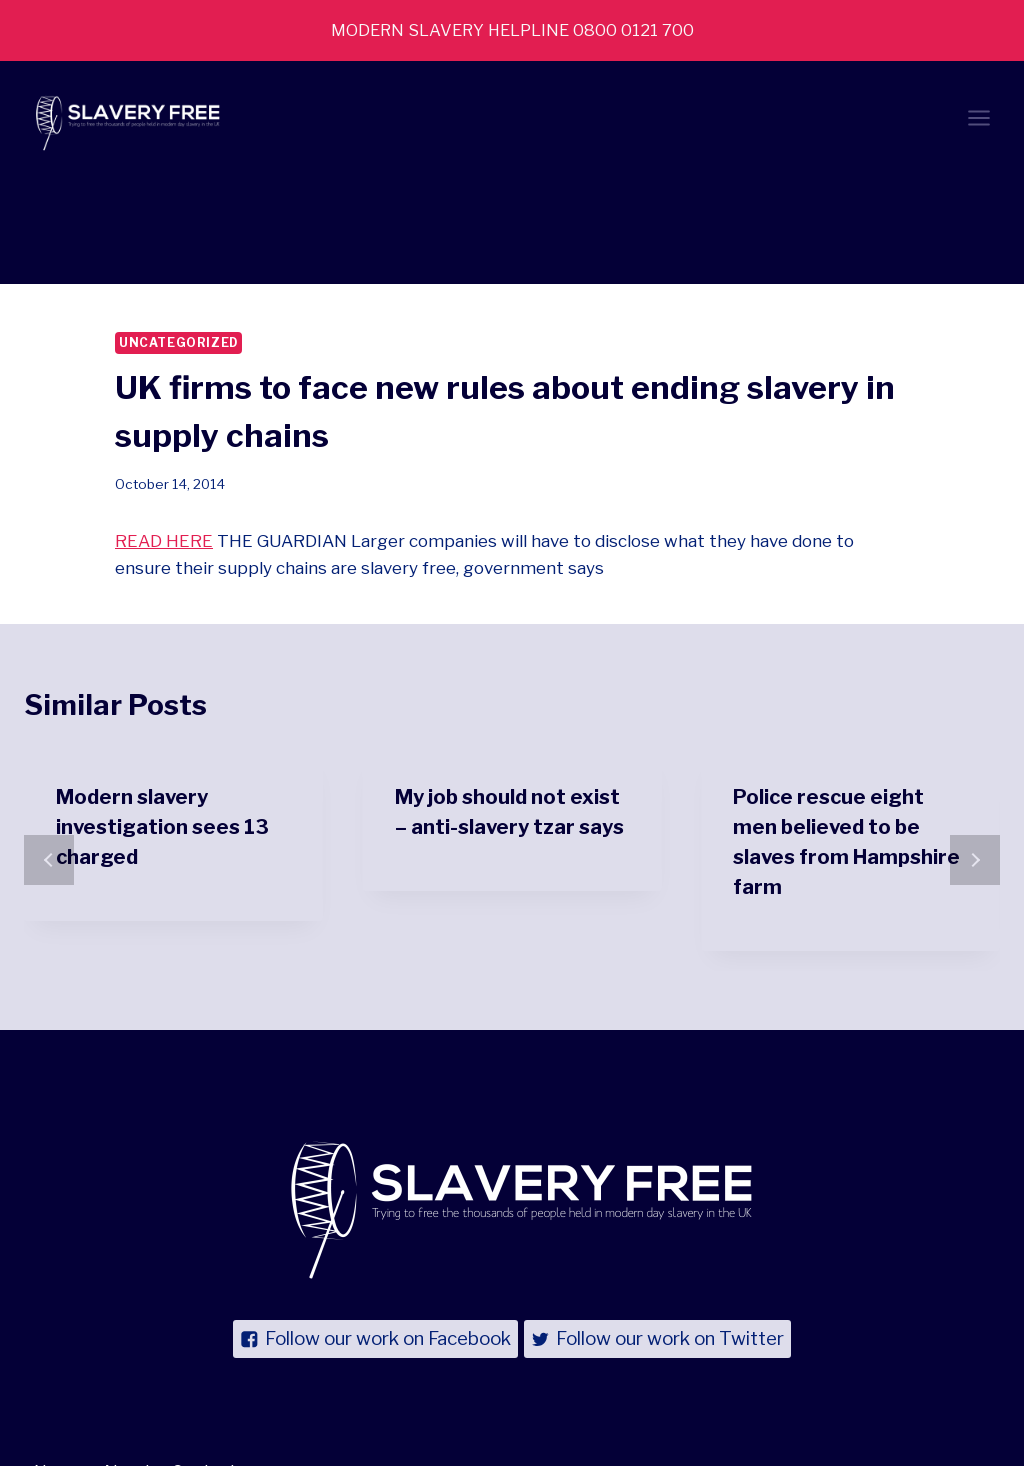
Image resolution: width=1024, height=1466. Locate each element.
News (57, 1368)
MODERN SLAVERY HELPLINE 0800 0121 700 (512, 30)
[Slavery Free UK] (124, 121)
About (126, 1368)
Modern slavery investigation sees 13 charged (162, 724)
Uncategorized (178, 240)
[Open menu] (978, 121)
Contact (204, 1368)
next (975, 758)
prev (49, 758)
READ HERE (164, 438)
